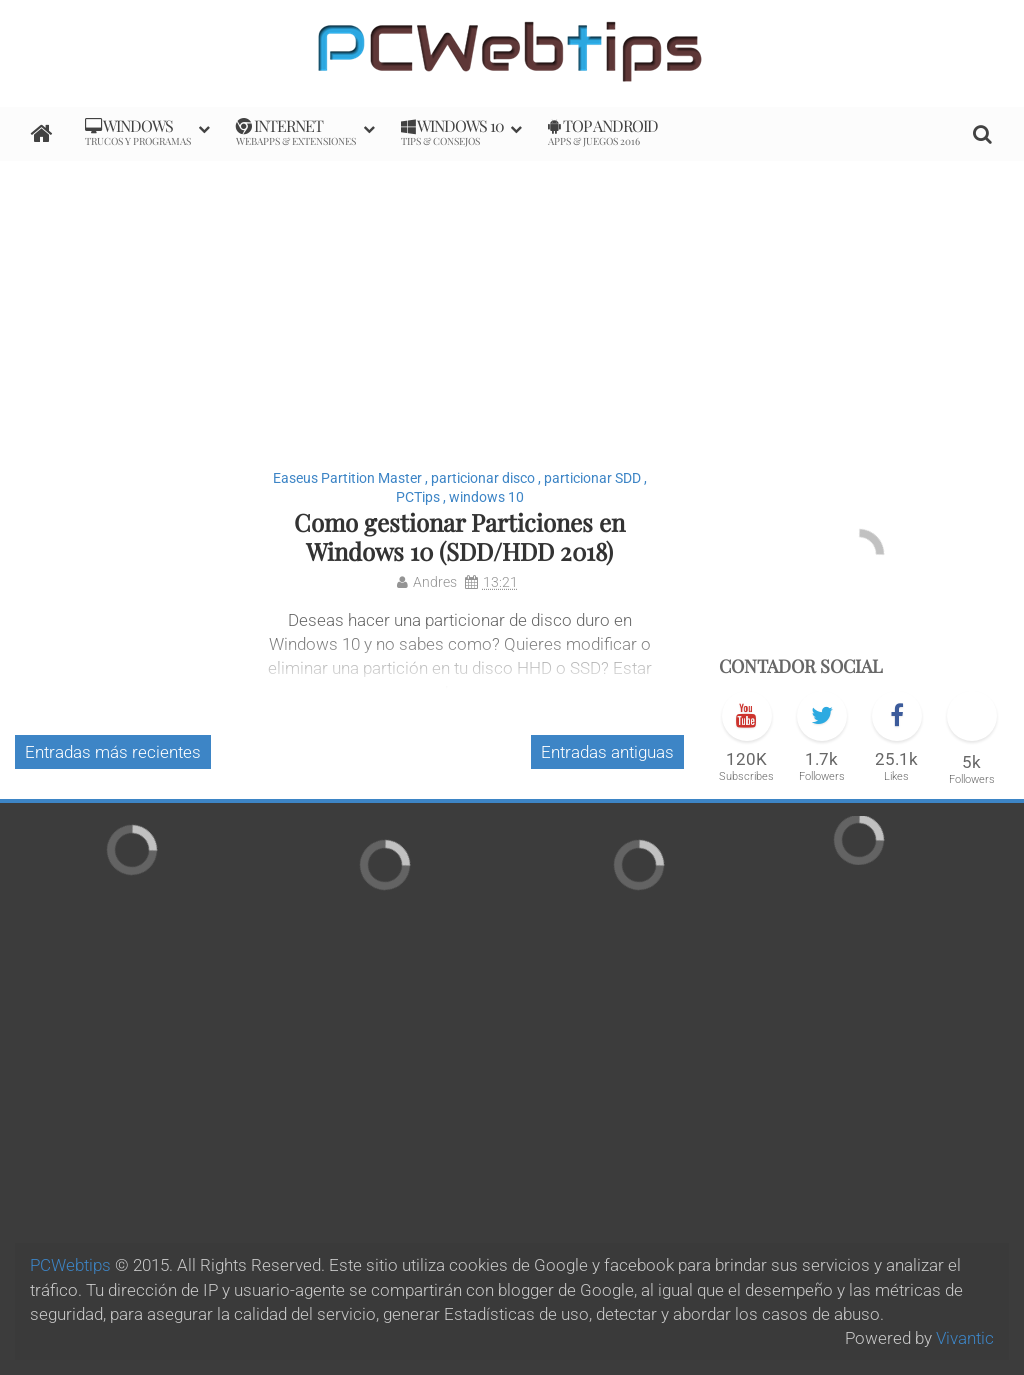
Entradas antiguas (607, 752)
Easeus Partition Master (347, 478)
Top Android (603, 131)
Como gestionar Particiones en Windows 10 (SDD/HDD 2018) (459, 537)
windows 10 (486, 497)
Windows (138, 131)
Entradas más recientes (113, 752)
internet (296, 131)
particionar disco (483, 478)
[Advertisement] (512, 301)
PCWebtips (70, 1265)
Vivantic (965, 1338)
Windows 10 (452, 131)
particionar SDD (592, 478)
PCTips (418, 497)
